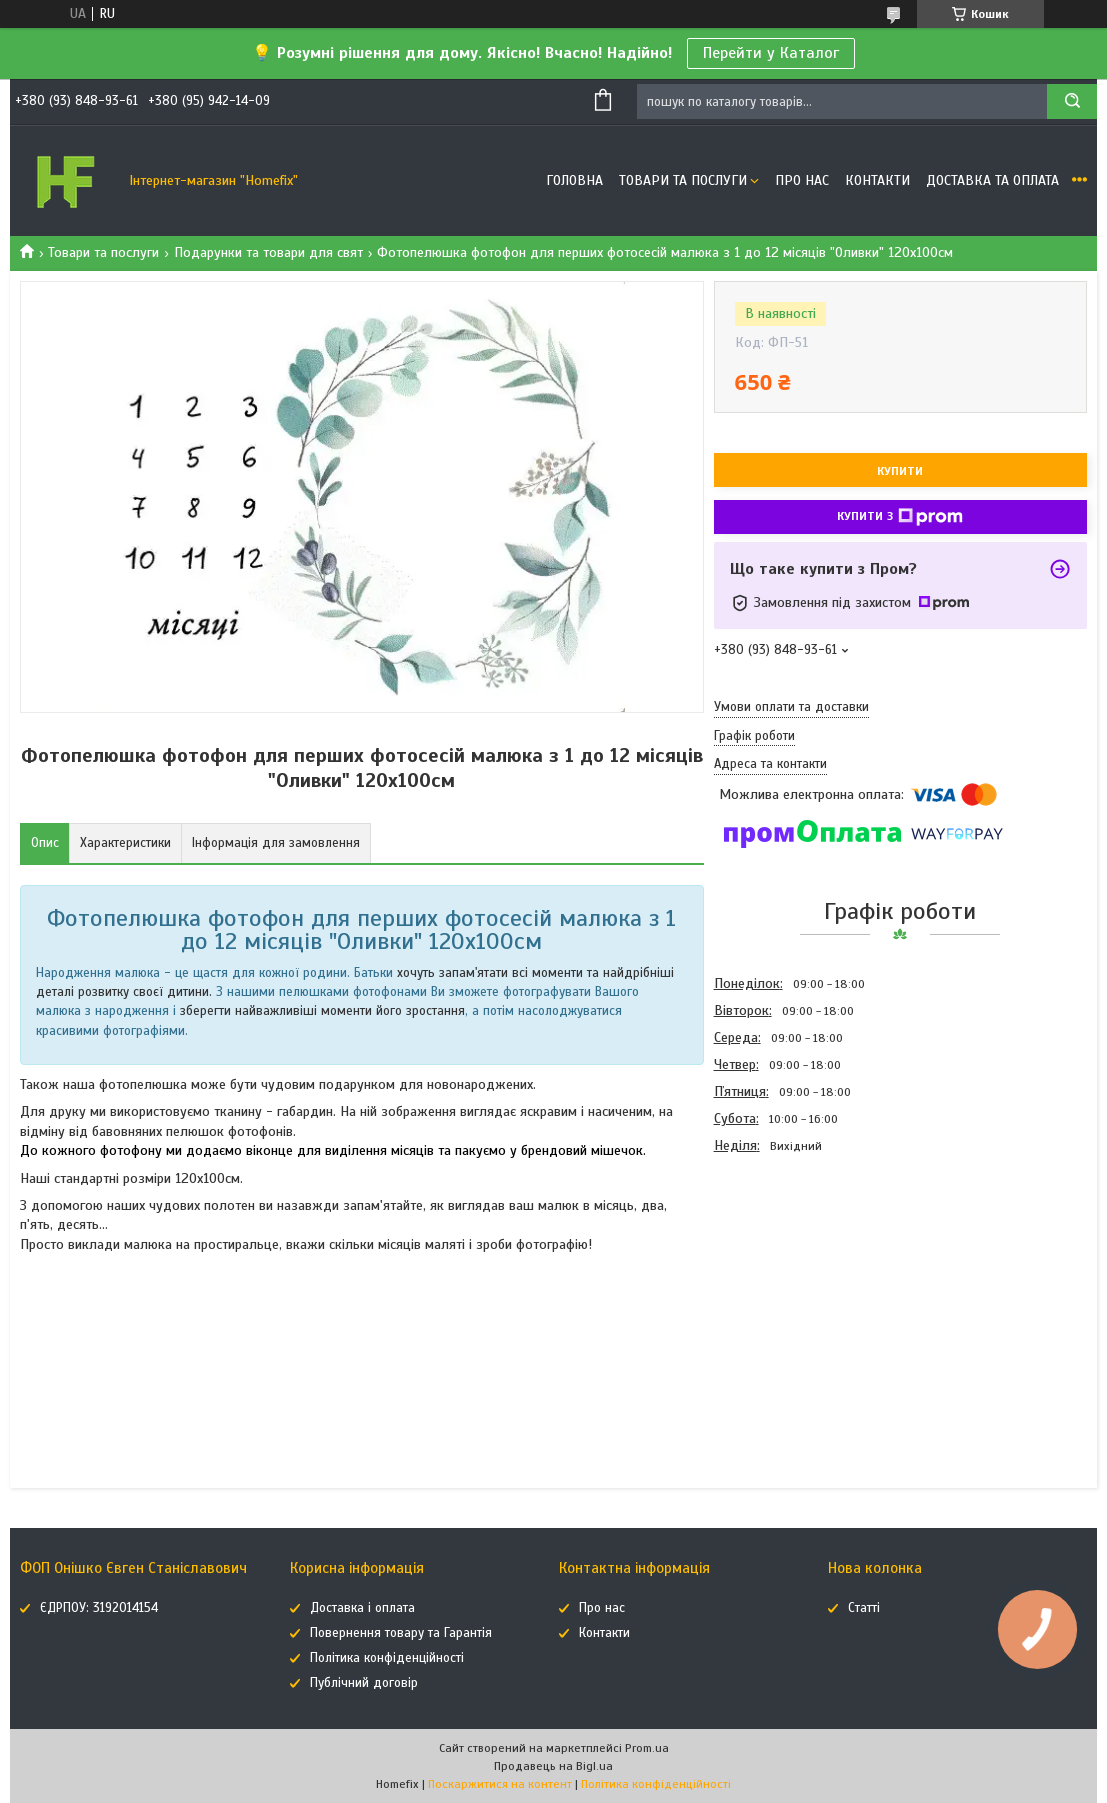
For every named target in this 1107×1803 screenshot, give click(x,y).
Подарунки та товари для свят (268, 252)
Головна (574, 180)
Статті (864, 1608)
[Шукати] (1072, 101)
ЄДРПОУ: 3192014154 (99, 1608)
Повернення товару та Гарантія (401, 1633)
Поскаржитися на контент (500, 1784)
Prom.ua (647, 1748)
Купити (900, 471)
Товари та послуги (683, 180)
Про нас (802, 180)
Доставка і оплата (362, 1608)
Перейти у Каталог (771, 53)
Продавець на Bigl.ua (553, 1766)
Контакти (877, 180)
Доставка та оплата (992, 180)
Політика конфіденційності (387, 1658)
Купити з (900, 517)
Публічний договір (364, 1683)
